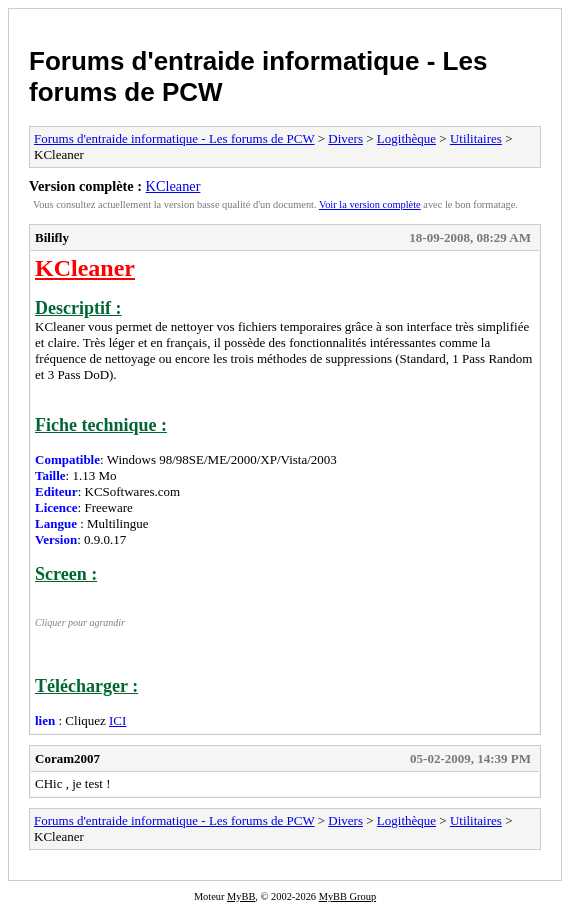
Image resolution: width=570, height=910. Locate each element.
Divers (345, 138)
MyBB (241, 896)
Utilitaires (476, 138)
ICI (117, 720)
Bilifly (52, 237)
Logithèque (406, 138)
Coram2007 (67, 758)
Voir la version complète (370, 204)
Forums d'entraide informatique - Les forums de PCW (174, 138)
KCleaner (173, 186)
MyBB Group (347, 896)
